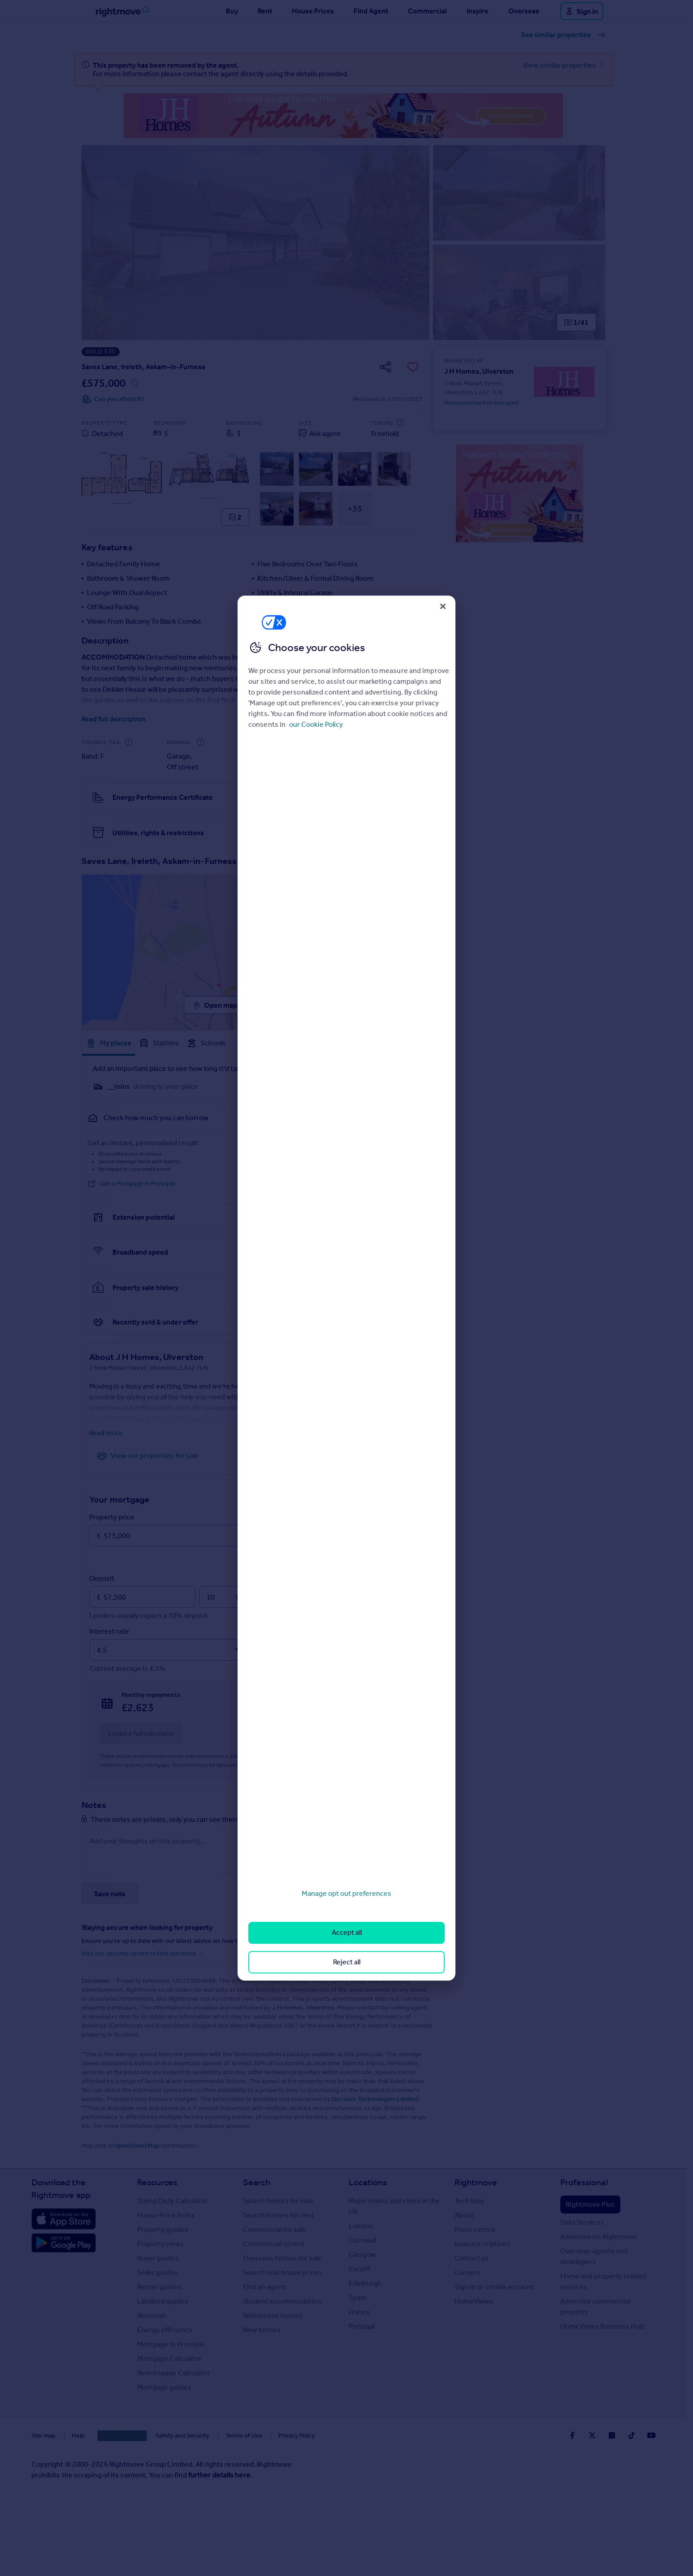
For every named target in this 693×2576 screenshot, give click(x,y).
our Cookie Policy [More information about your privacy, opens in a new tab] (316, 724)
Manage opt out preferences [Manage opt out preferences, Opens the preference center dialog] (346, 1893)
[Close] (443, 606)
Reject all (346, 1962)
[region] (346, 1288)
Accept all (347, 1933)
